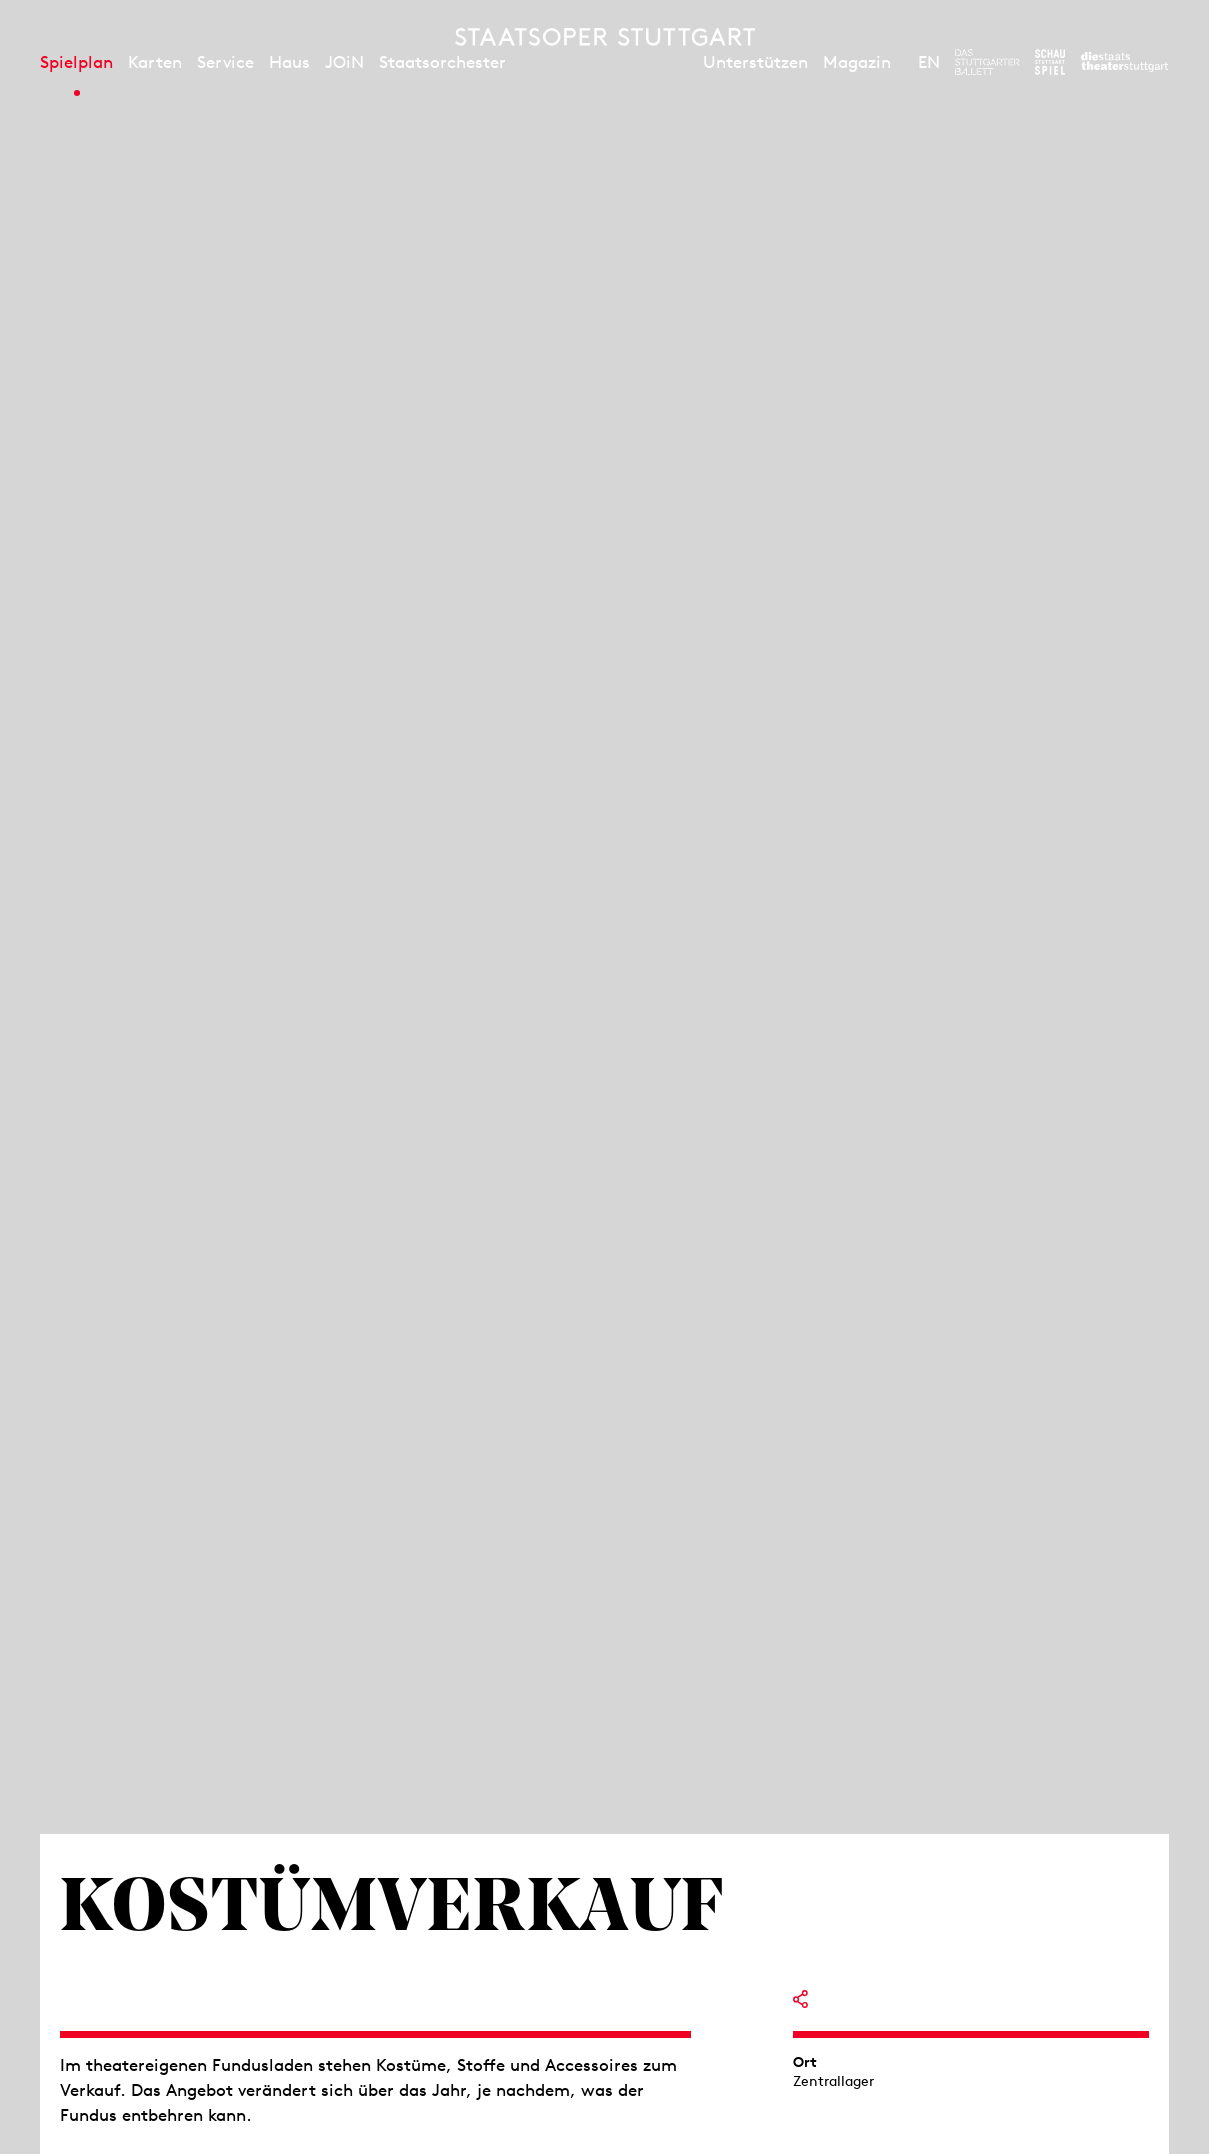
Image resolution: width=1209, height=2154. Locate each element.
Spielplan (76, 62)
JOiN (344, 62)
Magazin (857, 62)
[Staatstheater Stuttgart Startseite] (605, 37)
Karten (155, 62)
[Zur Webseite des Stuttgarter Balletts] (987, 62)
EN (929, 62)
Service (225, 62)
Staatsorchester (442, 62)
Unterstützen (755, 62)
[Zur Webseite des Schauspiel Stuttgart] (1050, 62)
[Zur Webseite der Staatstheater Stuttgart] (1124, 62)
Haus (289, 62)
